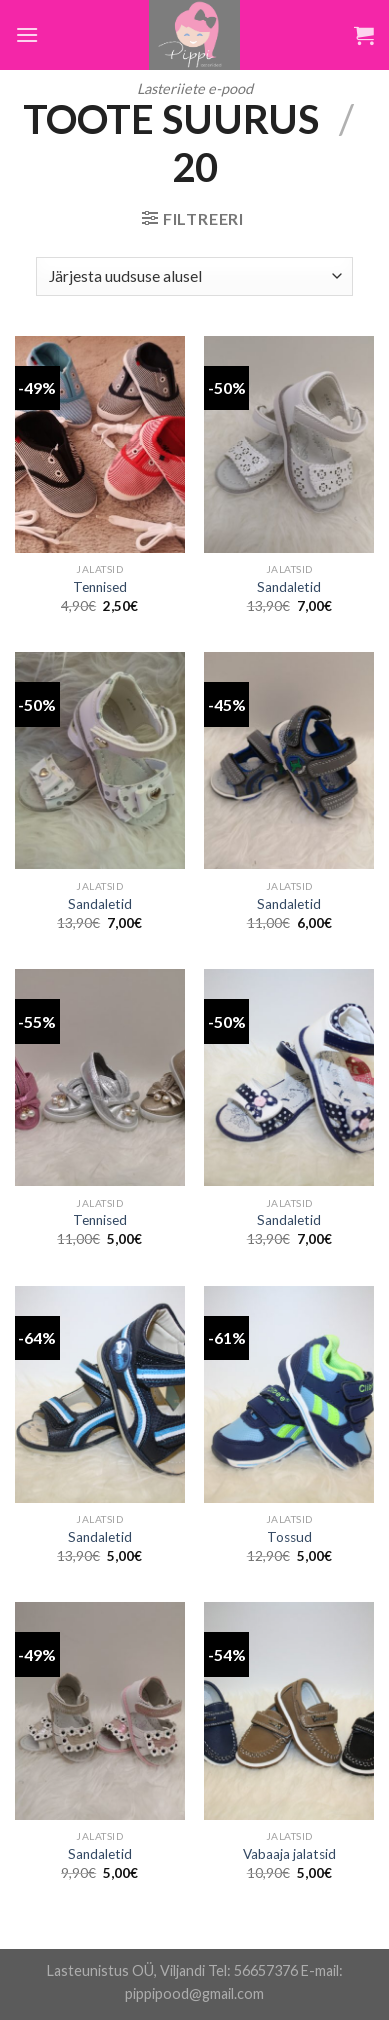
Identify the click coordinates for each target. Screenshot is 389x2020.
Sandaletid (289, 587)
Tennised (100, 587)
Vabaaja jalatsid (289, 1854)
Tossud (289, 1537)
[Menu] (27, 34)
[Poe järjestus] (194, 276)
